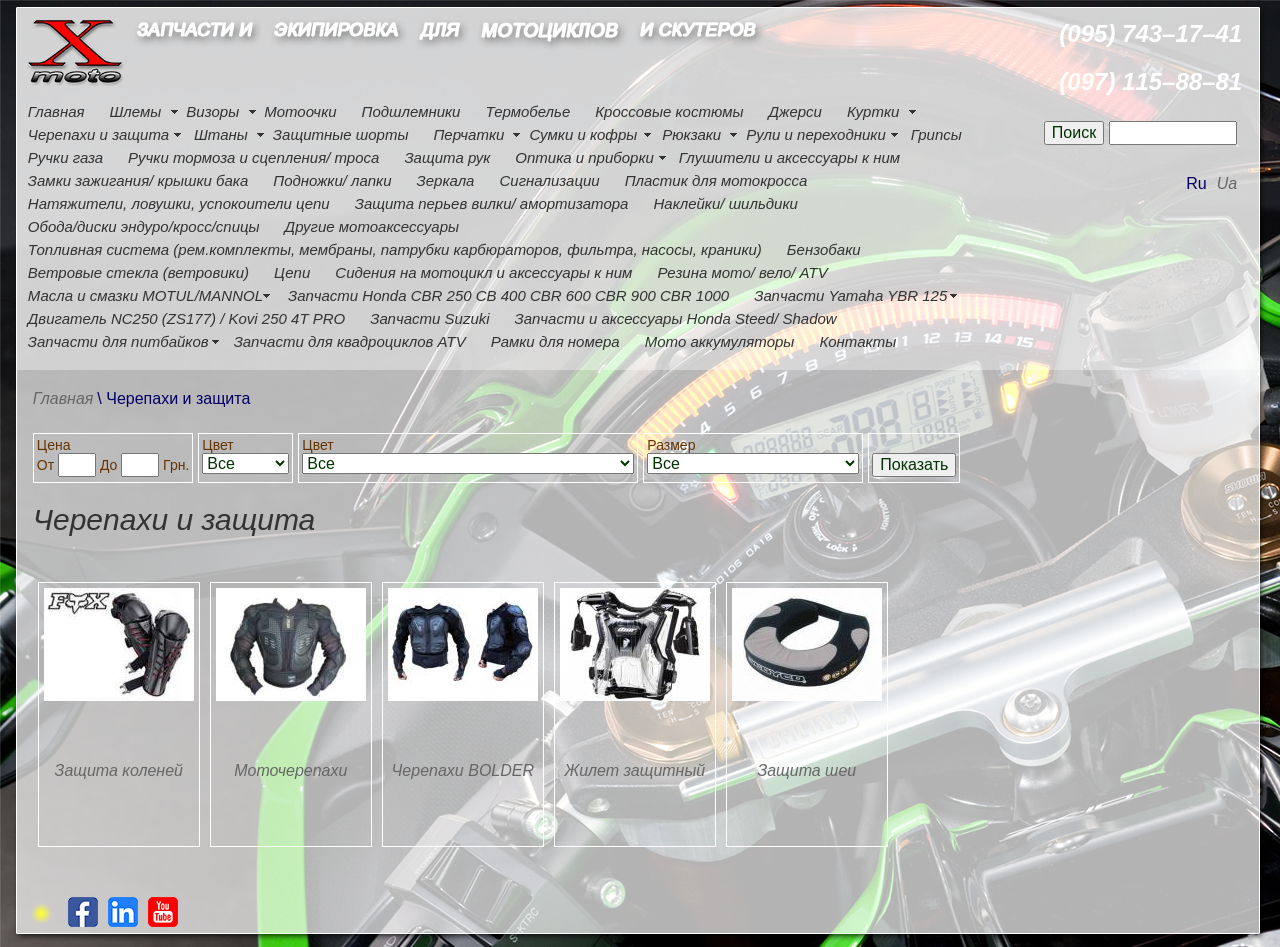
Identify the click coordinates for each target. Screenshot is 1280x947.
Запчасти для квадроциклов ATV (350, 341)
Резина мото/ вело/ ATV (742, 272)
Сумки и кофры (583, 134)
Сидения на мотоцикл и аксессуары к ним (483, 272)
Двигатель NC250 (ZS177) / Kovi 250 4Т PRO (186, 318)
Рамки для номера (555, 341)
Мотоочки (300, 111)
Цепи (292, 272)
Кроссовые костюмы (669, 111)
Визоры (212, 111)
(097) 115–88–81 (1150, 81)
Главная (56, 111)
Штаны (221, 134)
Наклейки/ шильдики (725, 203)
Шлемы (136, 111)
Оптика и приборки (584, 157)
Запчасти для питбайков (118, 341)
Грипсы (936, 134)
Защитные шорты (341, 134)
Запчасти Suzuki (429, 318)
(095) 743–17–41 (1150, 33)
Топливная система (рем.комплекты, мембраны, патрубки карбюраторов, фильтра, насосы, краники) (395, 249)
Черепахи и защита (98, 134)
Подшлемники (411, 111)
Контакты (857, 341)
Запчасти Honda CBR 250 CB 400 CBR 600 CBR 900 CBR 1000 (508, 295)
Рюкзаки (691, 134)
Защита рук (447, 157)
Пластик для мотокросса (716, 180)
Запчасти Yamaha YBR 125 (850, 295)
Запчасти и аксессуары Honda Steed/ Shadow (676, 318)
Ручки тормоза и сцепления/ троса (253, 157)
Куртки (873, 111)
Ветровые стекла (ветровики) (138, 272)
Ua (1227, 183)
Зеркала (446, 180)
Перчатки (468, 134)
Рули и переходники (816, 134)
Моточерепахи (290, 770)
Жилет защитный (635, 770)
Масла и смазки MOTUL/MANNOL (145, 295)
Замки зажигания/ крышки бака (138, 180)
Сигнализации (549, 180)
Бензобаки (824, 249)
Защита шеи (806, 770)
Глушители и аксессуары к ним (789, 157)
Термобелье (527, 111)
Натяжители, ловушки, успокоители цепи (179, 203)
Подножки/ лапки (332, 180)
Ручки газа (65, 157)
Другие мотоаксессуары (372, 226)
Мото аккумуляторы (720, 341)
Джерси (795, 111)
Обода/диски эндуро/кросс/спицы (144, 226)
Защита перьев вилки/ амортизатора (492, 203)
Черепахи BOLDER (463, 770)
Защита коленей (119, 770)
